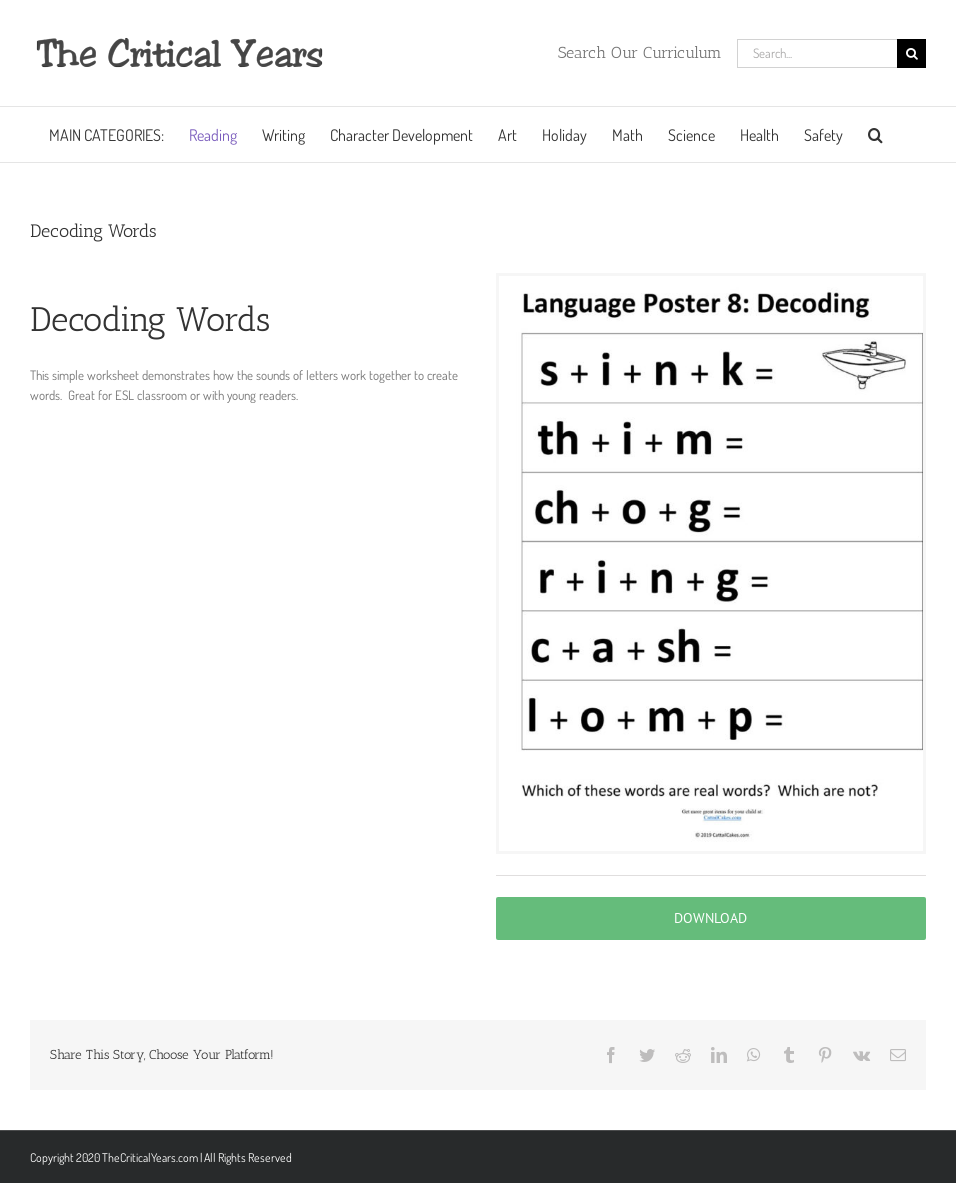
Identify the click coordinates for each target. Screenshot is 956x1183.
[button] (875, 134)
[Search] (911, 53)
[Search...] (817, 53)
